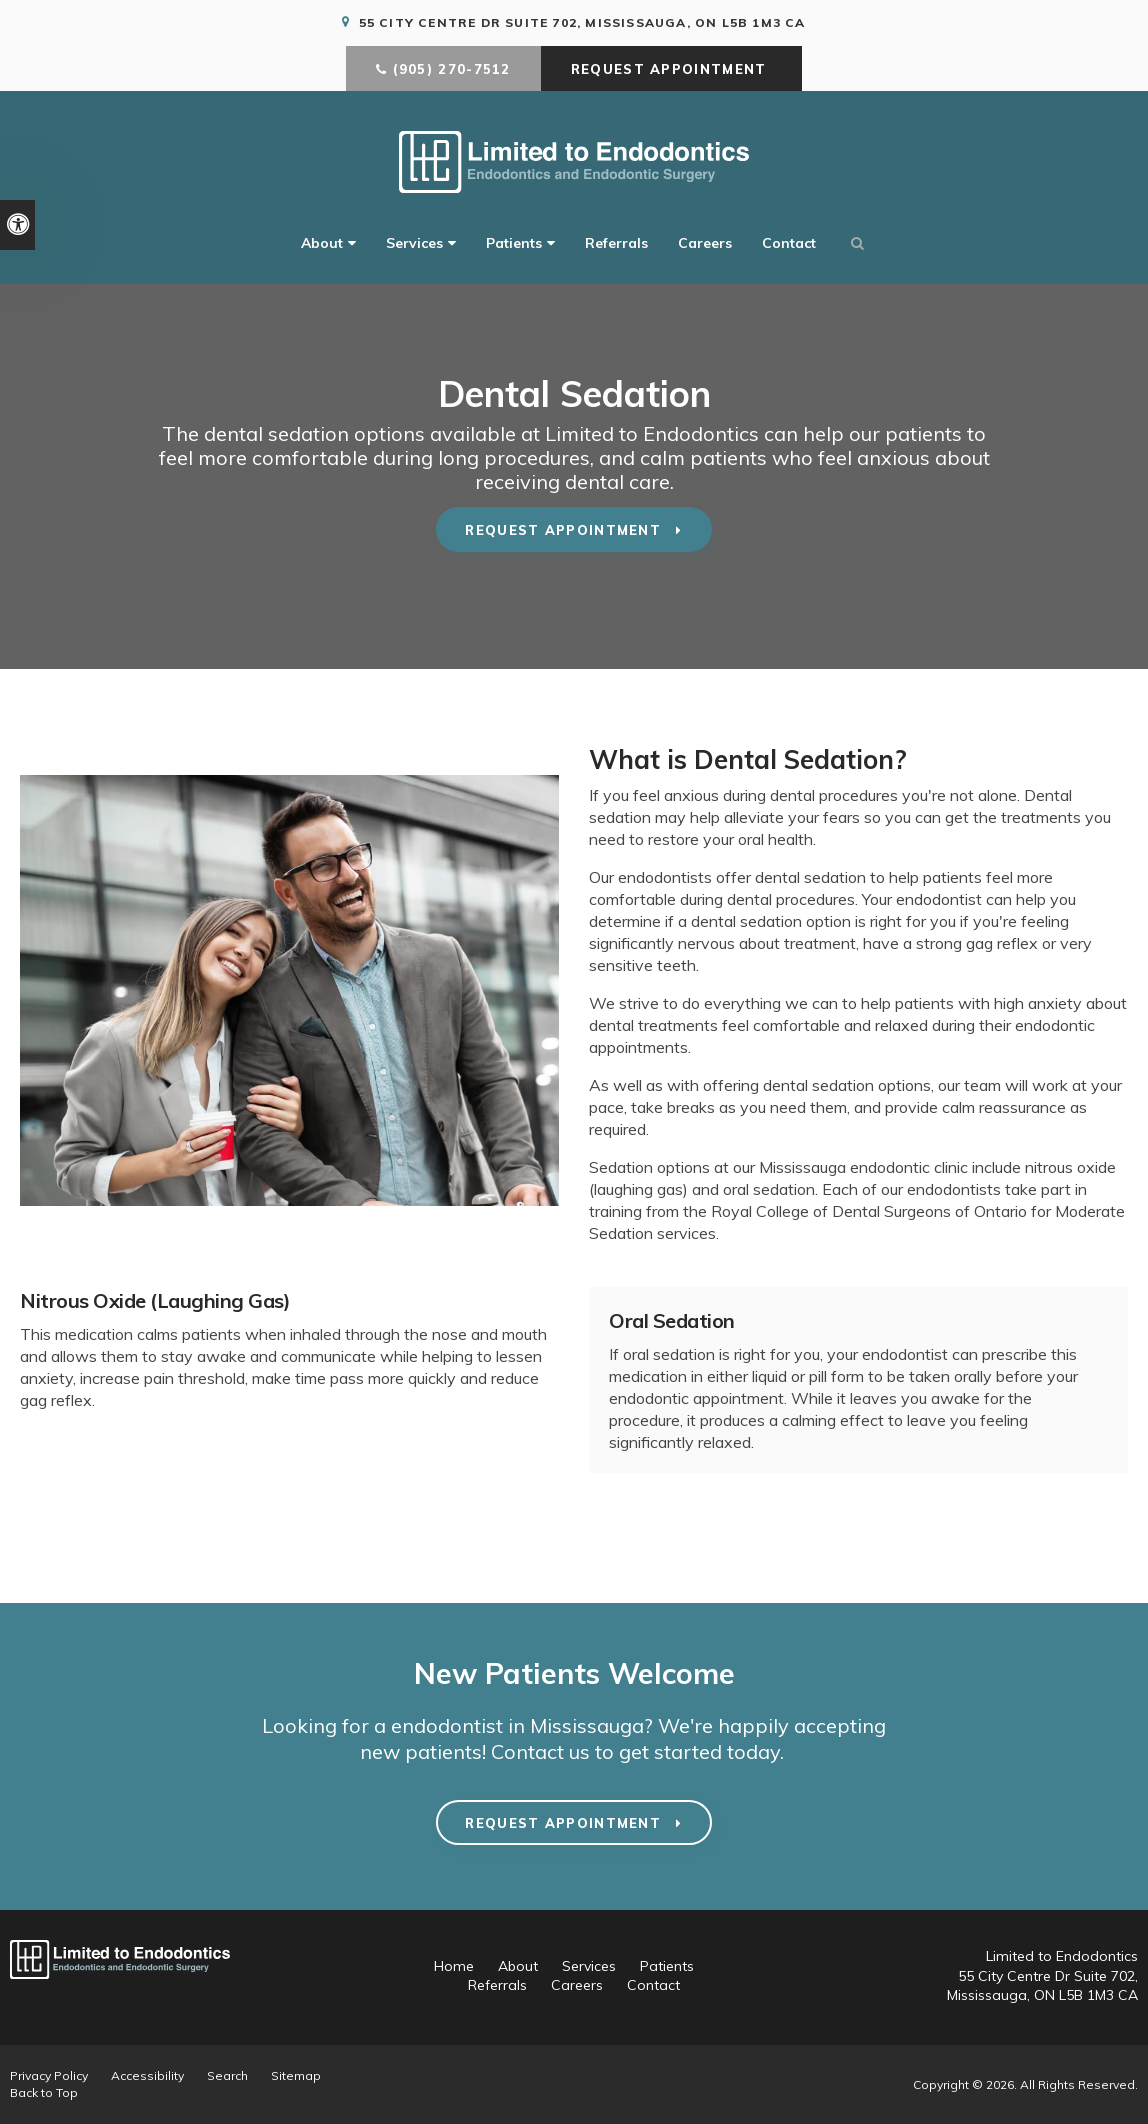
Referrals (616, 244)
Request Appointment (671, 70)
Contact (789, 244)
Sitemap (296, 2075)
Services (414, 244)
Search (227, 2075)
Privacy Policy (49, 2075)
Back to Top (44, 2092)
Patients (514, 244)
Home (454, 1966)
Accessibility (147, 2075)
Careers (705, 244)
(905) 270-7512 (452, 70)
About (322, 244)
